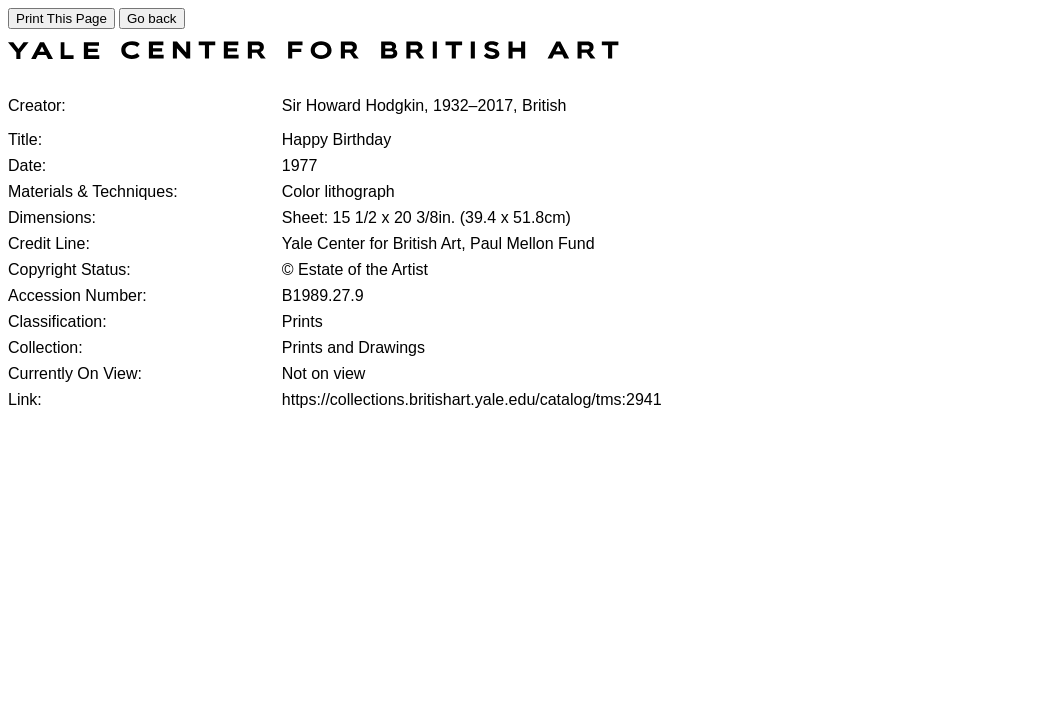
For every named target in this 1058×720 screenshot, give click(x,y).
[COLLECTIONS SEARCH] (313, 53)
